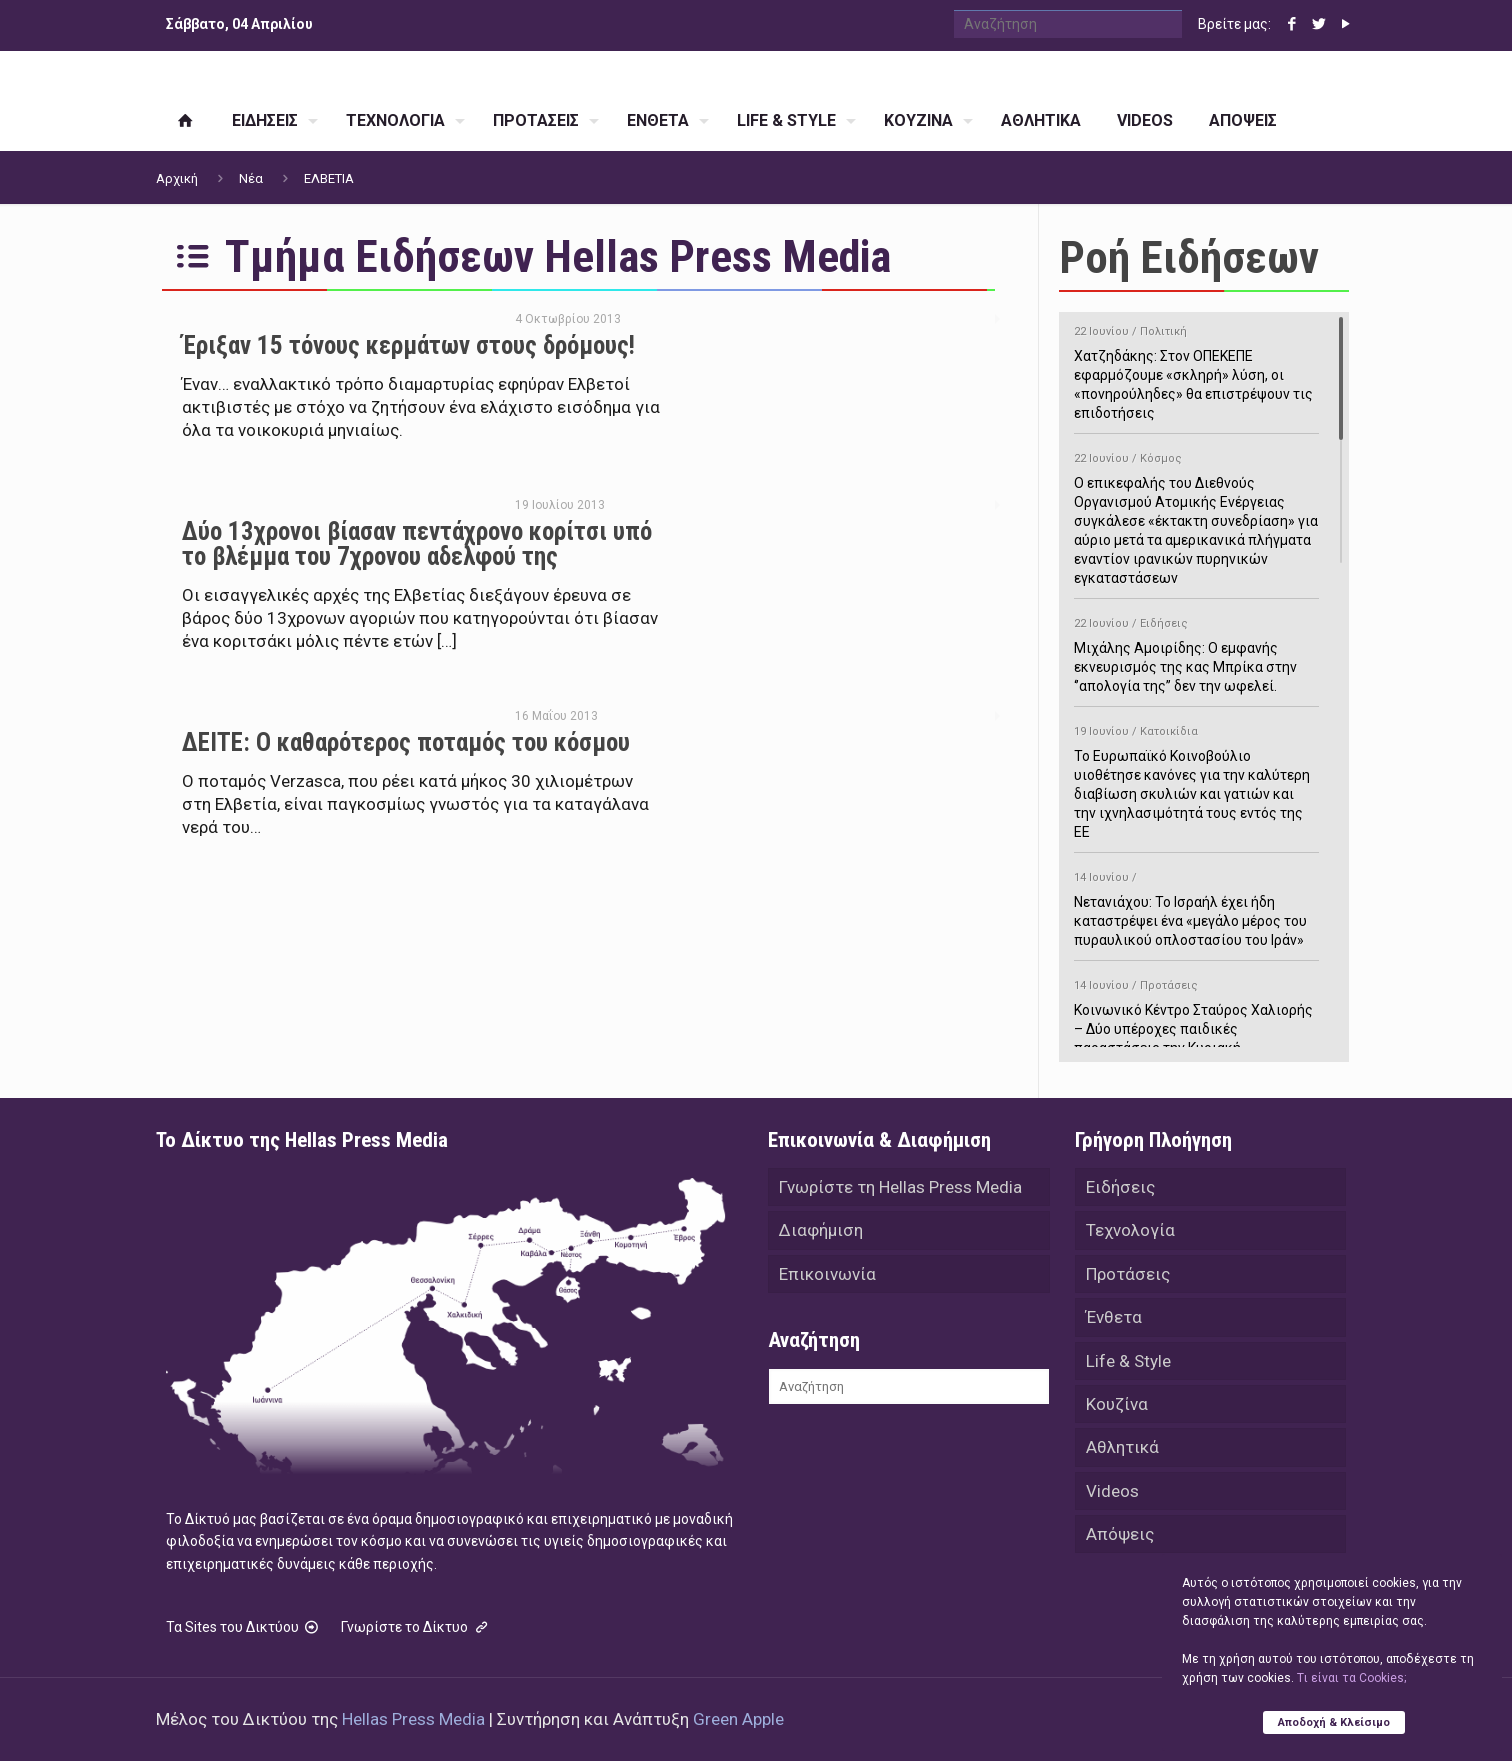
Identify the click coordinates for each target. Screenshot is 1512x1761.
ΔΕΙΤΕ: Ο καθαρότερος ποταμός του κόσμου (406, 742)
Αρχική (177, 178)
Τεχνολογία (1130, 1231)
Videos (1112, 1495)
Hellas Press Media (413, 1719)
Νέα (251, 178)
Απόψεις (1120, 1539)
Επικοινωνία (827, 1275)
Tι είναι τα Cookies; (1351, 1678)
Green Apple (738, 1719)
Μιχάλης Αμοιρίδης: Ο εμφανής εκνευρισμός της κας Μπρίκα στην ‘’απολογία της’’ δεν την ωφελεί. (1196, 651)
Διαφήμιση (821, 1231)
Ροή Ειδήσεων (1189, 257)
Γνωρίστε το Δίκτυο (416, 1627)
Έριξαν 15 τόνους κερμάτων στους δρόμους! (408, 345)
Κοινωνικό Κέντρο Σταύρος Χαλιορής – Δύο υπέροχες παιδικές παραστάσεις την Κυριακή (1196, 1013)
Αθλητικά (1122, 1451)
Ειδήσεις (1120, 1187)
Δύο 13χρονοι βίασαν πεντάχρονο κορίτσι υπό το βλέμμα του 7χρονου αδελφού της (417, 544)
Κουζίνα (1117, 1407)
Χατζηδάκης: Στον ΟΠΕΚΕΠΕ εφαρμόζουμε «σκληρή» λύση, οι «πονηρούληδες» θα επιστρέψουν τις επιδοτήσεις (1196, 369)
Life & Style (1128, 1363)
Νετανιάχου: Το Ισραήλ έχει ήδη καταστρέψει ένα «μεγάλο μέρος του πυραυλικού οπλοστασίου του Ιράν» (1196, 905)
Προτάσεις (1128, 1275)
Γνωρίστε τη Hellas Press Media (900, 1187)
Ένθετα (1114, 1319)
